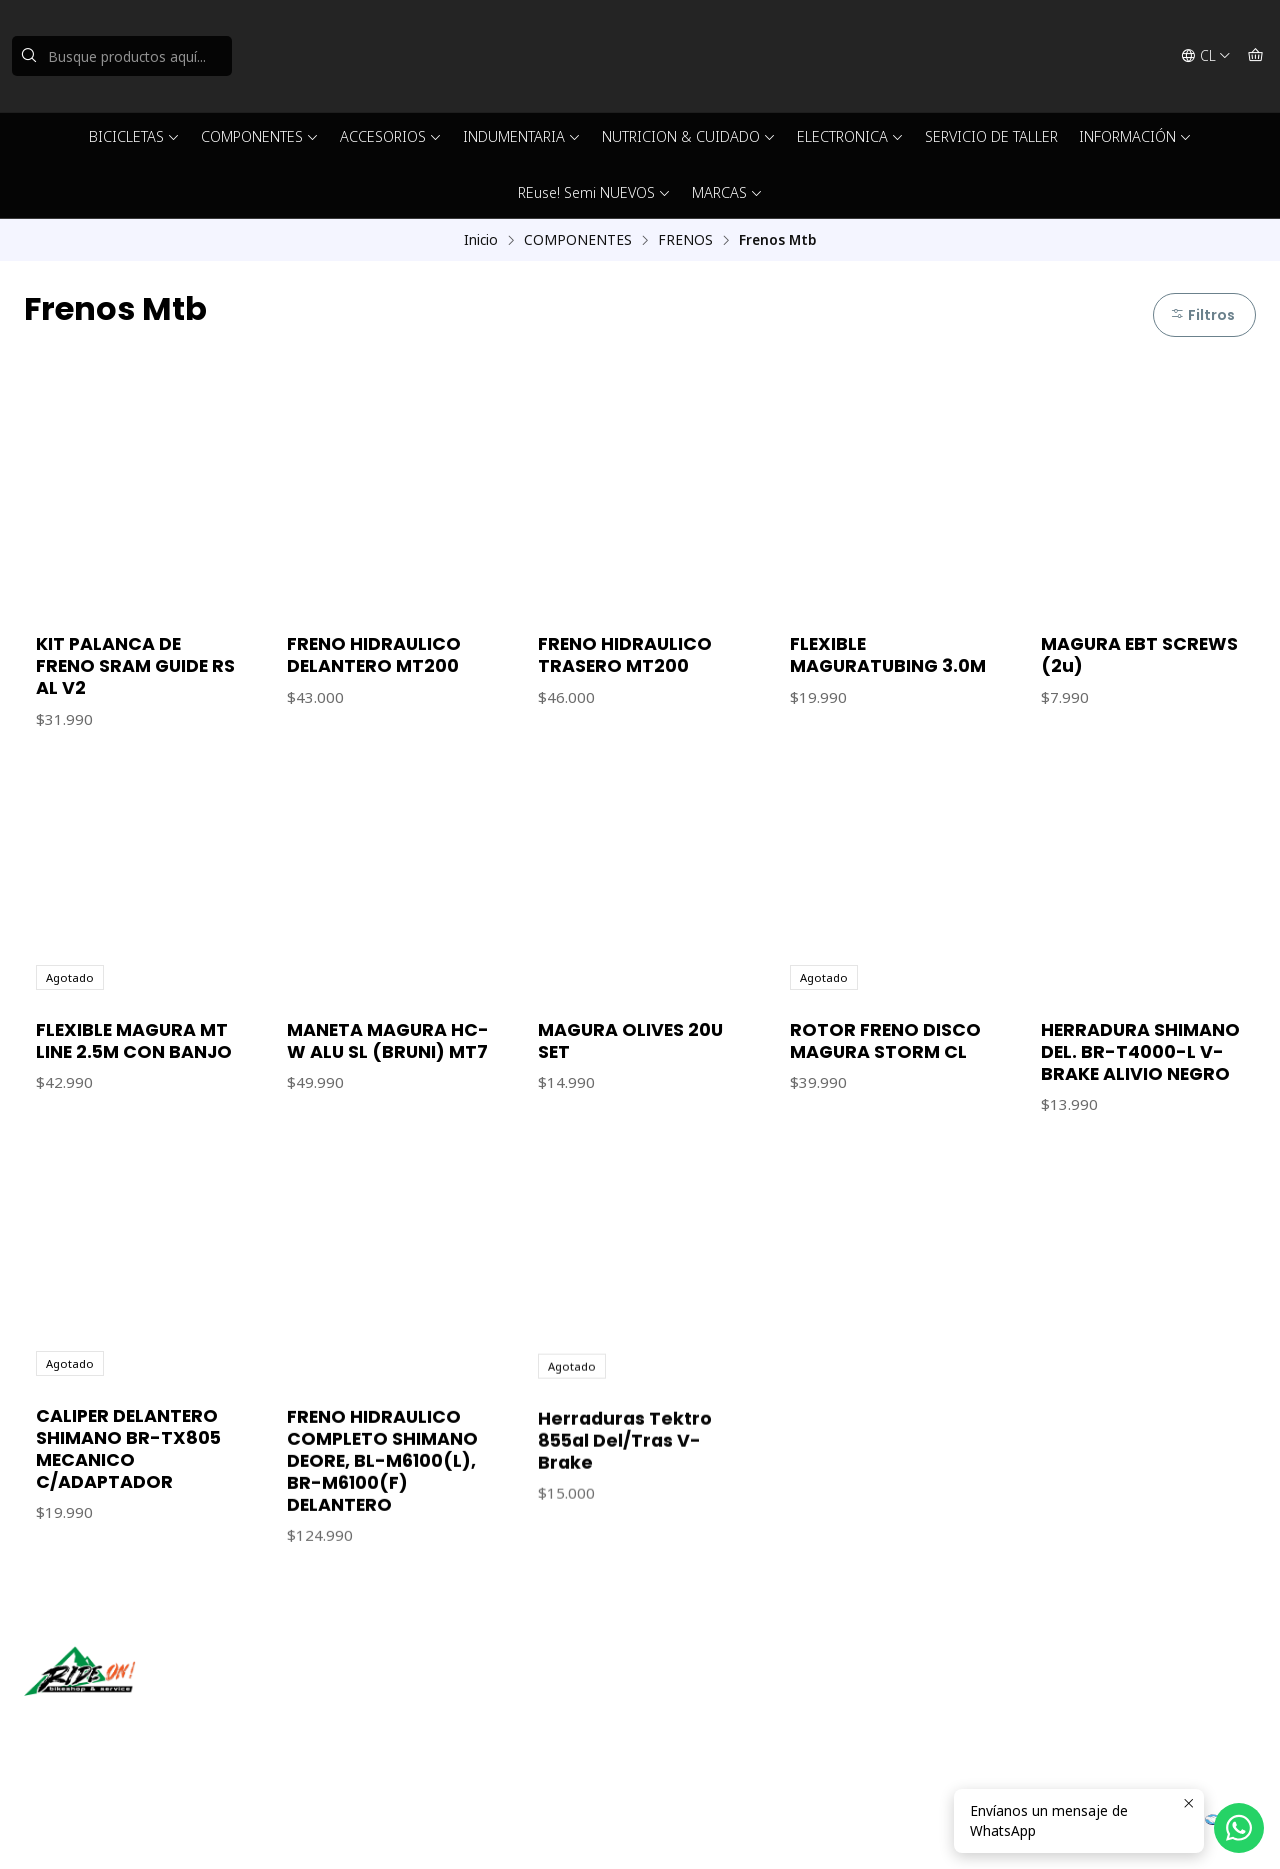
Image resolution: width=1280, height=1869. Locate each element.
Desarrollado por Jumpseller (315, 1829)
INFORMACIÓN (1135, 136)
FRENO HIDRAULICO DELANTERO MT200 (374, 655)
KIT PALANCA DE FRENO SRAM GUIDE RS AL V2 (135, 666)
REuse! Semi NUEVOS (594, 192)
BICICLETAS (134, 136)
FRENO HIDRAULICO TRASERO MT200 (625, 655)
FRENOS (685, 240)
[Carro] (1255, 56)
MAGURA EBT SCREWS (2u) (1139, 655)
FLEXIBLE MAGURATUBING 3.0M (888, 655)
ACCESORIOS (391, 136)
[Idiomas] (1206, 56)
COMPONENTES (260, 136)
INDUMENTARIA (522, 136)
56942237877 (707, 1719)
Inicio (481, 240)
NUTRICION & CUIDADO (689, 136)
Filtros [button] (1202, 315)
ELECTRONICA (850, 136)
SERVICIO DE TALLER (991, 136)
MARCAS (727, 192)
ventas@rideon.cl (718, 1692)
